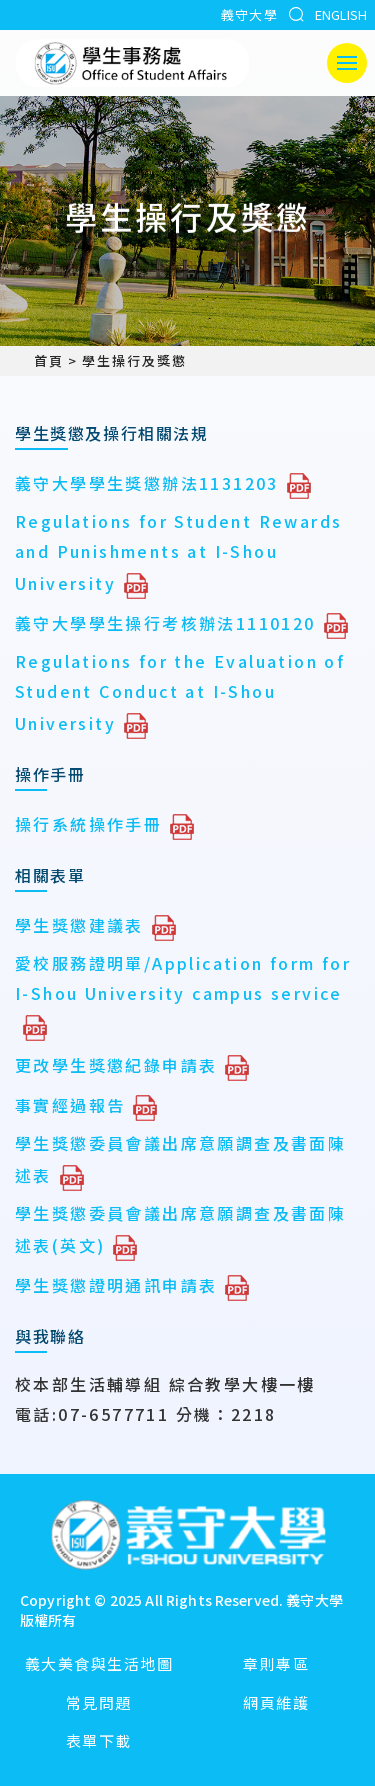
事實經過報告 (70, 1105)
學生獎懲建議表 (79, 925)
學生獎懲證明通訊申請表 (116, 1285)
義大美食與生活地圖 (99, 1663)
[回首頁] (188, 1537)
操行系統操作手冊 (88, 824)
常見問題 (99, 1702)
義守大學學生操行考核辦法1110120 (165, 623)
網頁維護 (276, 1702)
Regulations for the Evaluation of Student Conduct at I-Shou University (180, 692)
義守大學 (249, 14)
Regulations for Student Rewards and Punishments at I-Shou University (178, 552)
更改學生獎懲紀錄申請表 (116, 1065)
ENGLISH (341, 14)
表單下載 (99, 1740)
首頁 (40, 361)
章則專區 (276, 1663)
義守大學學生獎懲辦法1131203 (147, 483)
